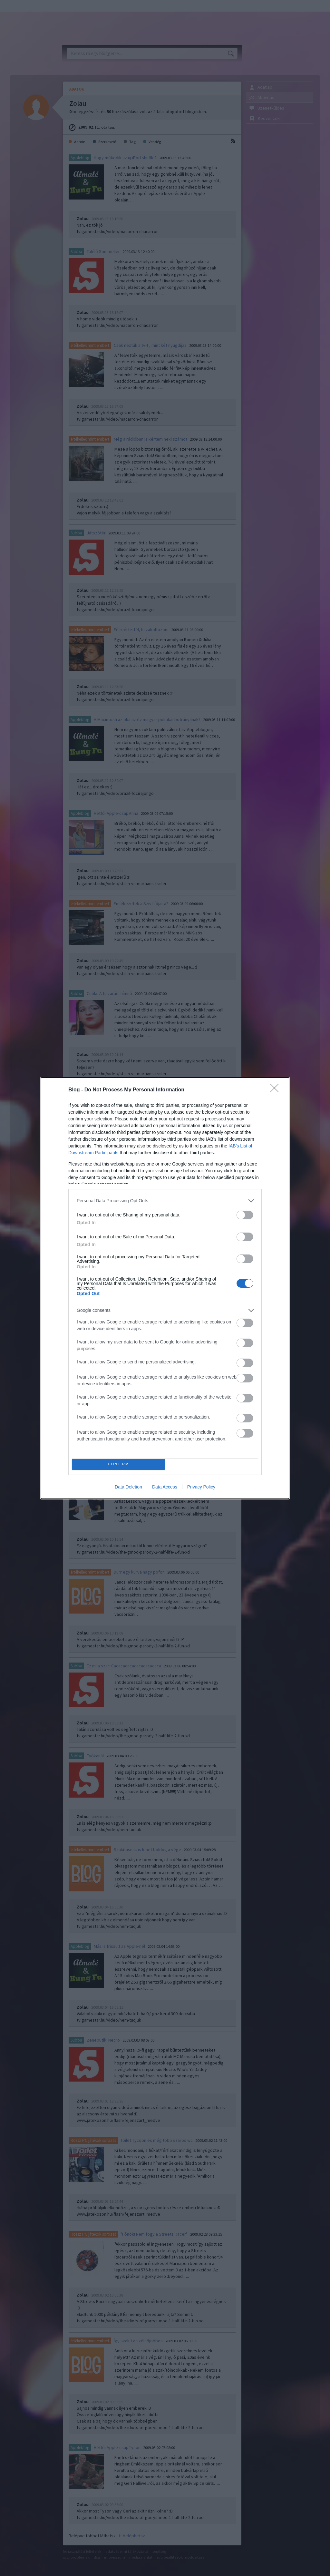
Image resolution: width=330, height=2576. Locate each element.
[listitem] (165, 1200)
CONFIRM (118, 1464)
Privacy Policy (201, 1486)
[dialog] (165, 1288)
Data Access (164, 1486)
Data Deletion (128, 1486)
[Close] (276, 1090)
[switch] (245, 1215)
